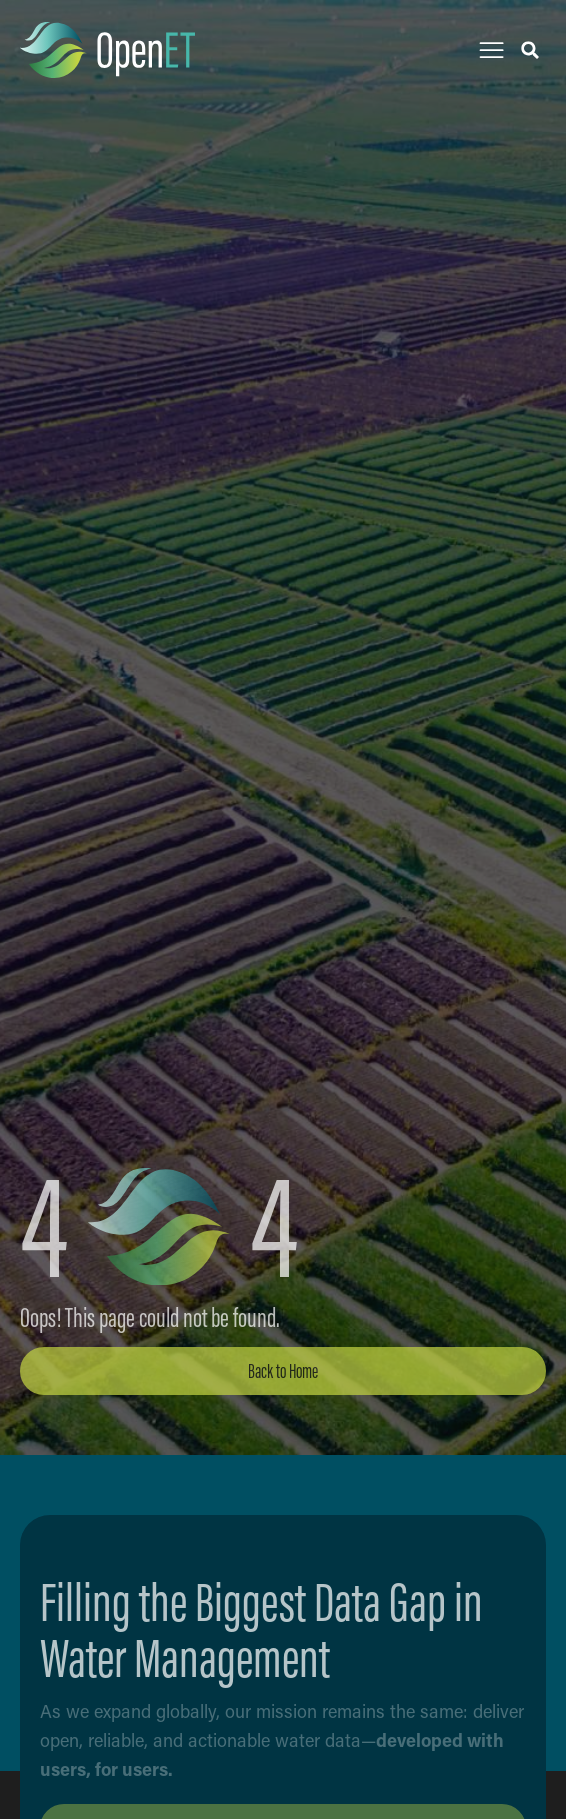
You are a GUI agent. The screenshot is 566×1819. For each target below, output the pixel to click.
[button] (491, 50)
